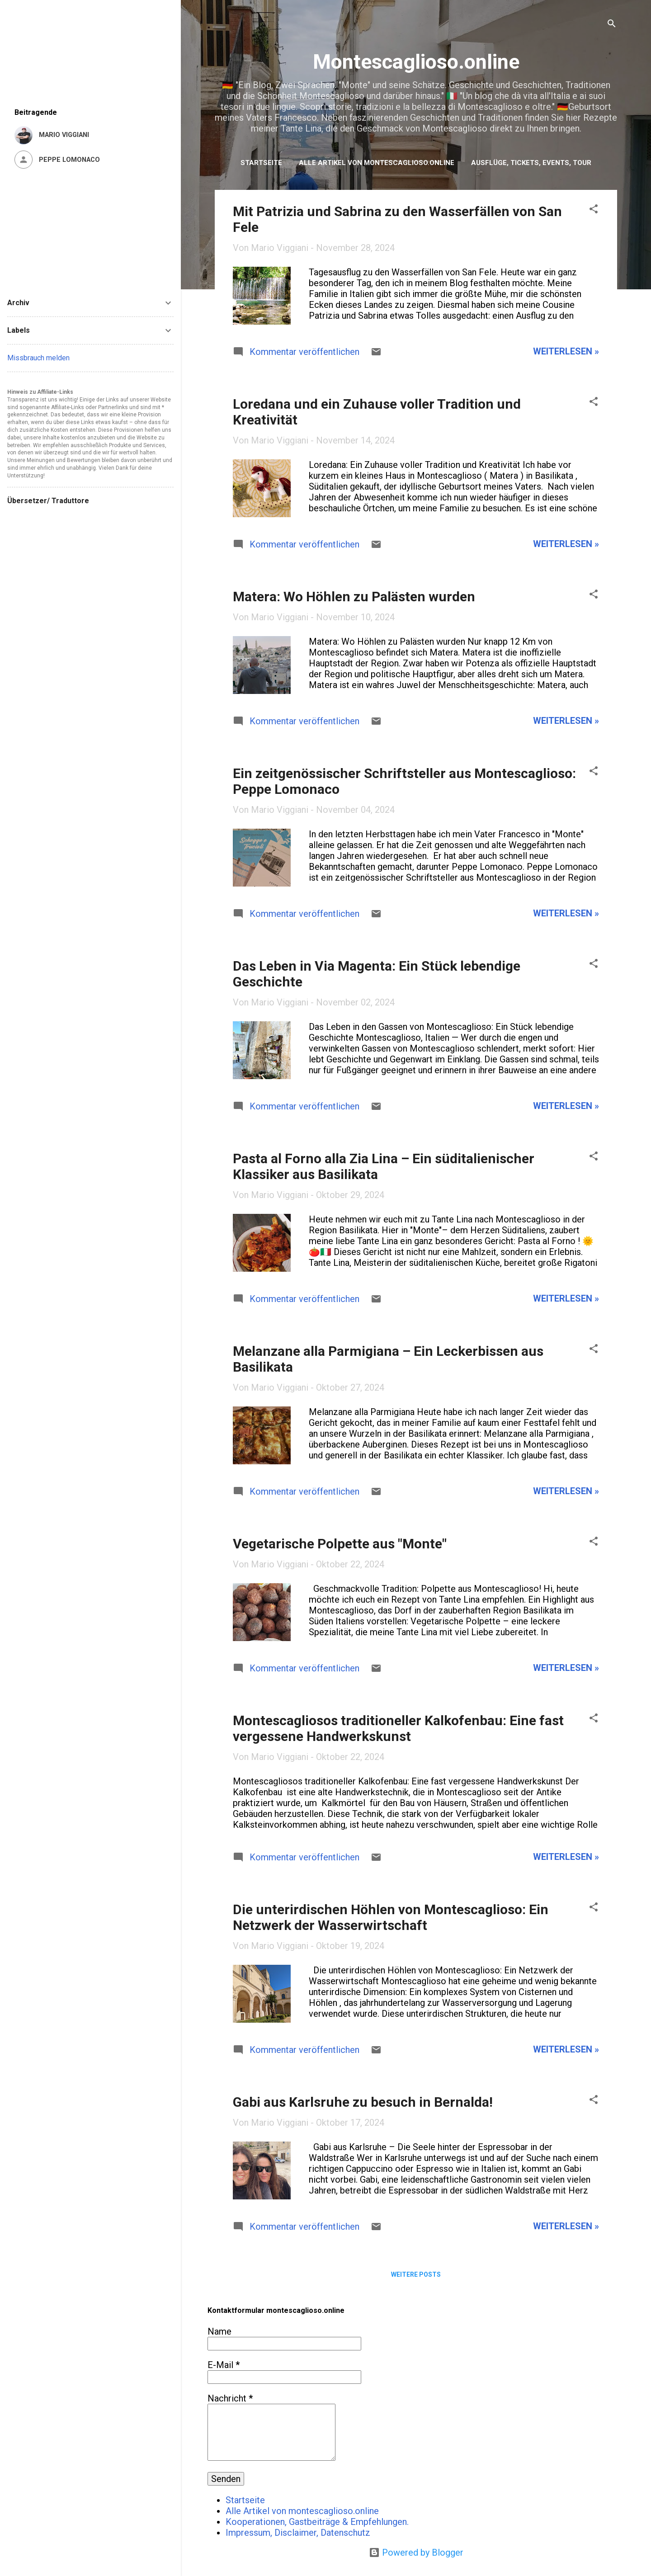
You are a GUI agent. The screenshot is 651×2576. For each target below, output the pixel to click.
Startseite (261, 163)
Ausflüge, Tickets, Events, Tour (531, 163)
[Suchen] (611, 24)
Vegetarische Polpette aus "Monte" (340, 1544)
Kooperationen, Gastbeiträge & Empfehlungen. (317, 2521)
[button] (593, 210)
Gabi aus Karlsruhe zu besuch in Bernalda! (363, 2102)
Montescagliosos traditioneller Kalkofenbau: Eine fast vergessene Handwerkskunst (398, 1728)
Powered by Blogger (416, 2552)
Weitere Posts (416, 2274)
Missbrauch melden (38, 358)
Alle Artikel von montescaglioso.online (376, 163)
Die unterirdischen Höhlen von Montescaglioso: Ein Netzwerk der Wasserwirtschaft (390, 1917)
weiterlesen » (566, 351)
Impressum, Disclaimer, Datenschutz (298, 2532)
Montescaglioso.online (416, 62)
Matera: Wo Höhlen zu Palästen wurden (354, 596)
